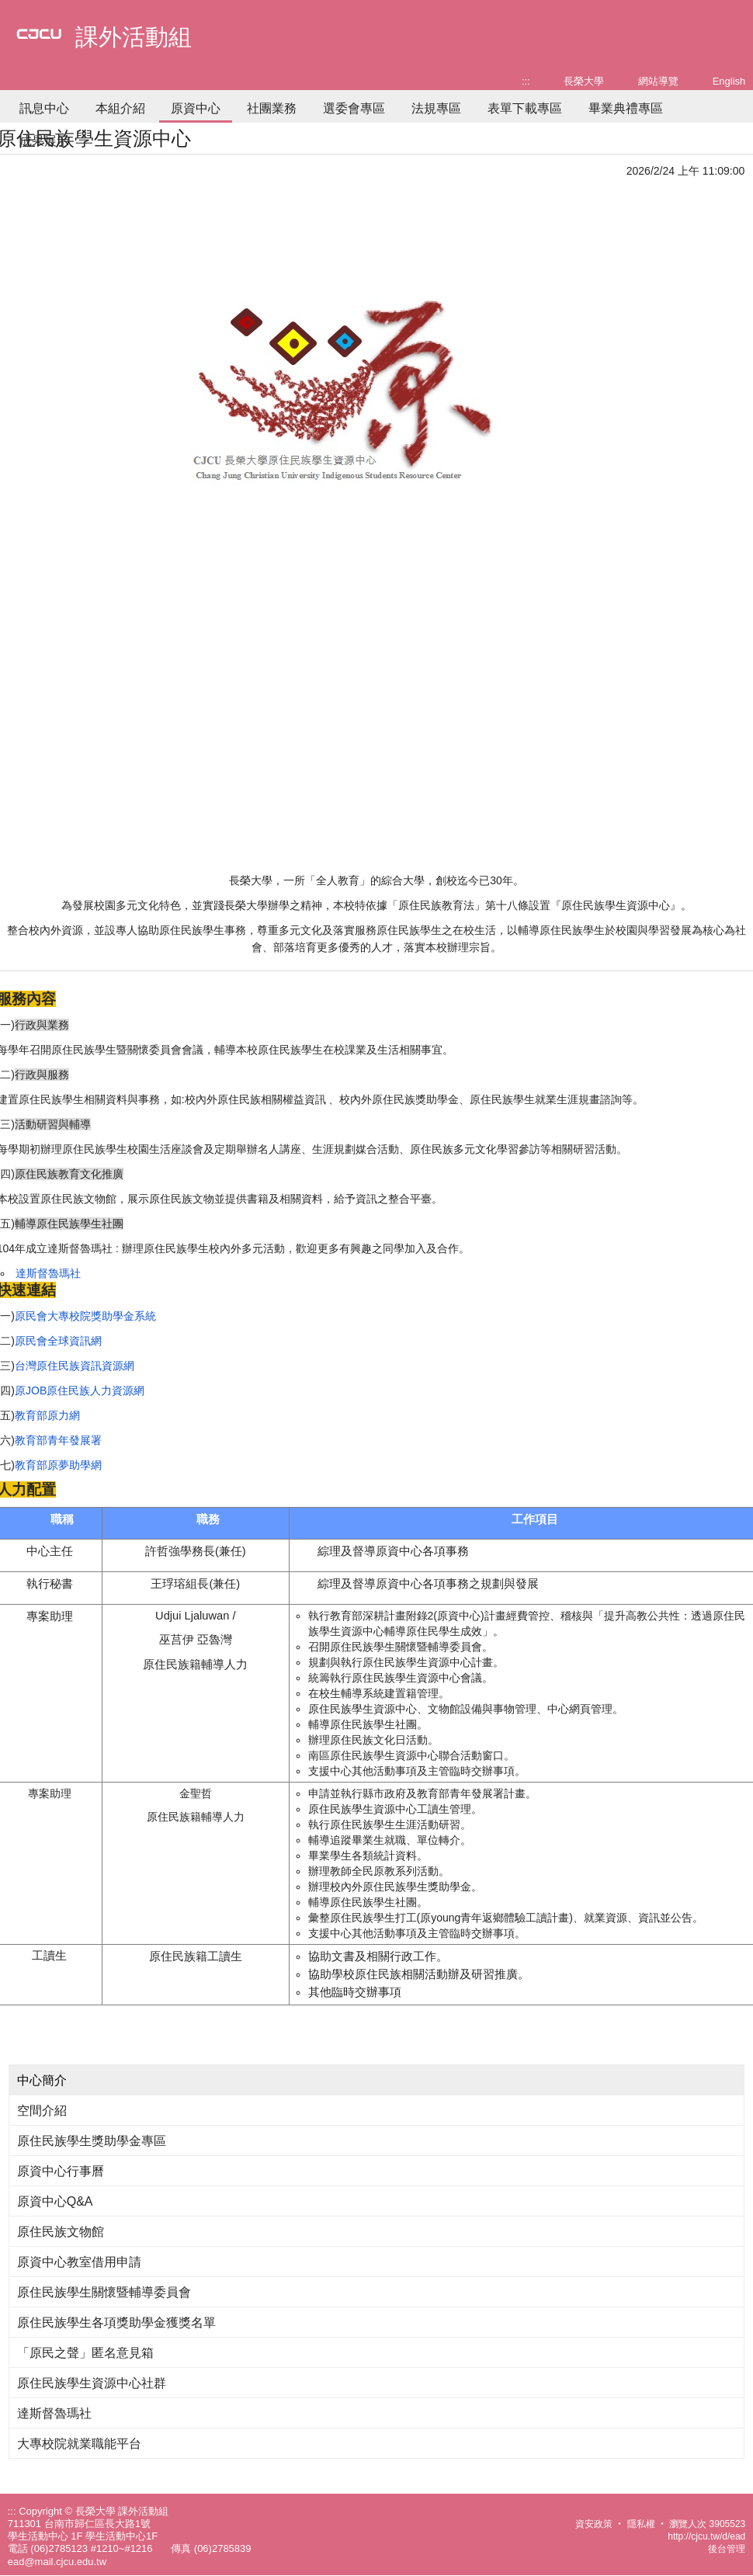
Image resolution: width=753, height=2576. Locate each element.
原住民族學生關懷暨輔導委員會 (104, 2292)
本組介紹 (120, 108)
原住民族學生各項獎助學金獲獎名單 (116, 2322)
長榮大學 (584, 81)
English (729, 81)
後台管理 (726, 2548)
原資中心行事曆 (60, 2171)
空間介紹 (42, 2110)
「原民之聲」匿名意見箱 (85, 2352)
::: (526, 81)
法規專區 (436, 108)
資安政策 (593, 2524)
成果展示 (44, 141)
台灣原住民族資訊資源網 (74, 1365)
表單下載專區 (525, 108)
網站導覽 (658, 81)
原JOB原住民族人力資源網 (79, 1390)
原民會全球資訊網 (58, 1341)
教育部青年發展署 (58, 1440)
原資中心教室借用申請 (79, 2262)
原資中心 (195, 108)
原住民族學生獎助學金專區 (91, 2140)
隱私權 (641, 2524)
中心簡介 (42, 2080)
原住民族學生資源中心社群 (91, 2383)
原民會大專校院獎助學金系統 (85, 1316)
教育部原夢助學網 (58, 1465)
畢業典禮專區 (625, 108)
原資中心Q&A (55, 2201)
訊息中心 (44, 108)
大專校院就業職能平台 (79, 2443)
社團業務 (272, 108)
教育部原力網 (47, 1415)
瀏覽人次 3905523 (707, 2524)
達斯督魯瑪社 (48, 1273)
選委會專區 (354, 108)
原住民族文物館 (60, 2231)
